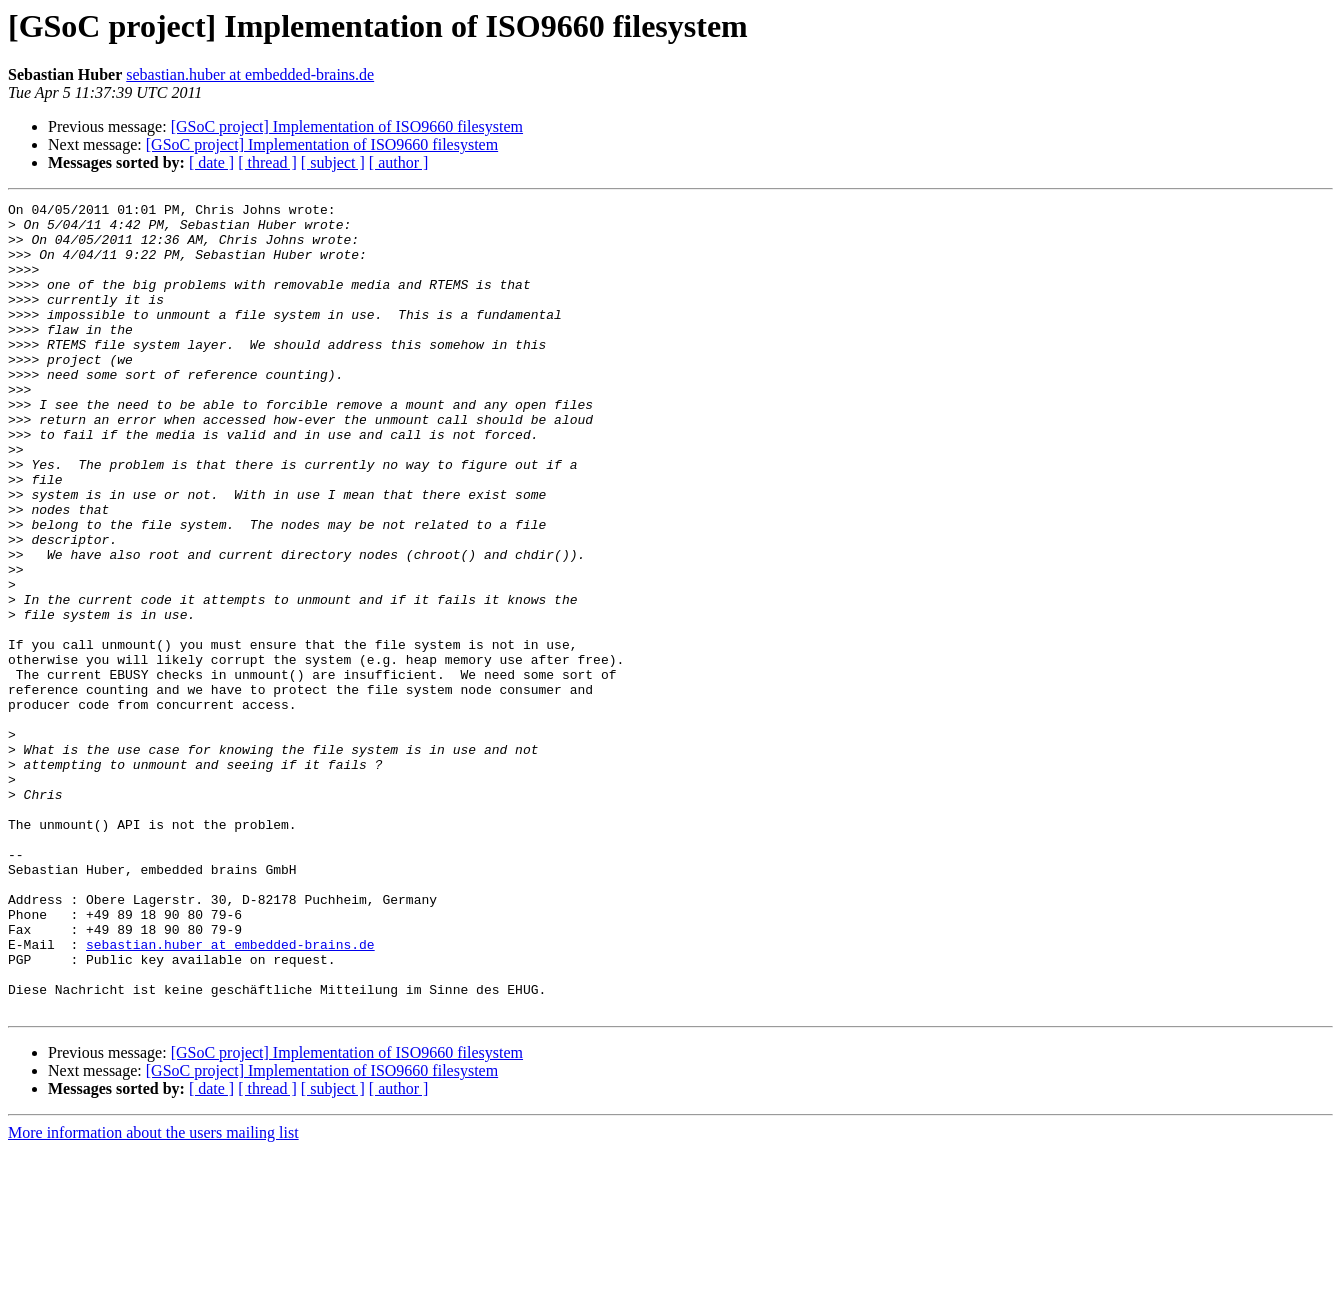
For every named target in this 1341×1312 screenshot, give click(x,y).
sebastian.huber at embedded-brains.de (250, 74)
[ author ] (399, 162)
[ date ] (211, 162)
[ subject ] (333, 162)
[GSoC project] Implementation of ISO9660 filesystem (347, 126)
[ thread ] (267, 162)
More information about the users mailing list (153, 1294)
